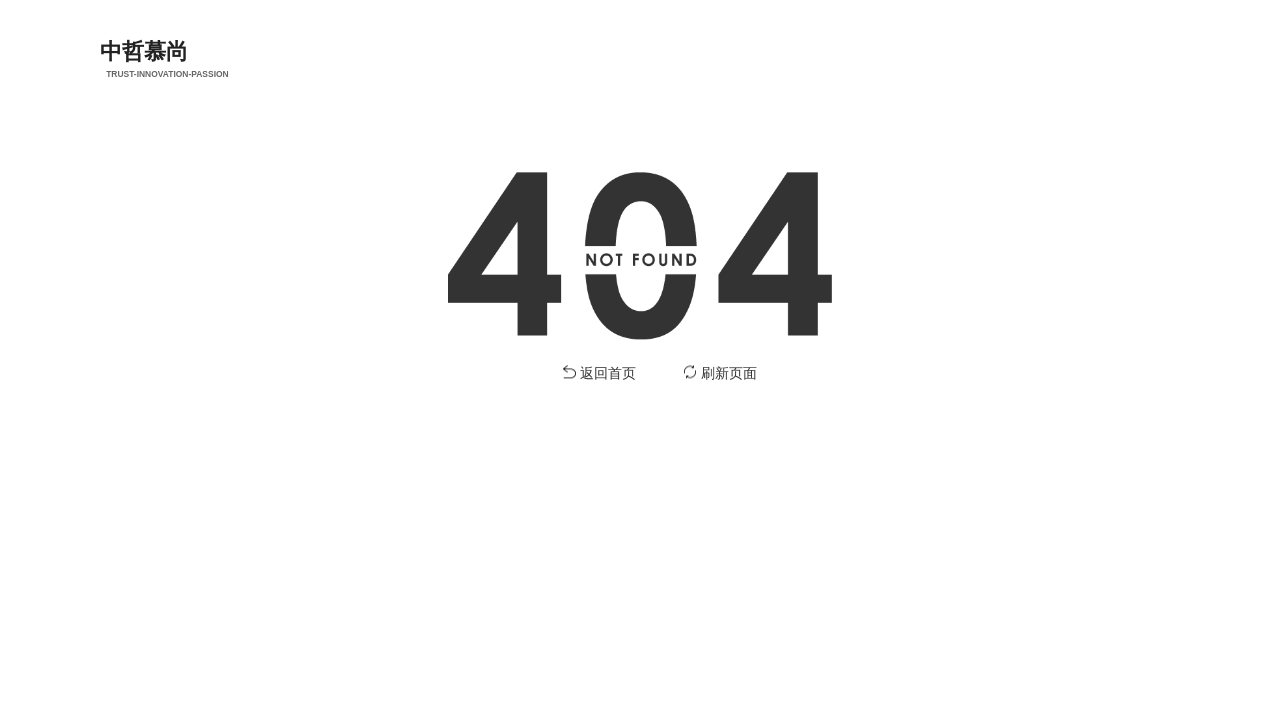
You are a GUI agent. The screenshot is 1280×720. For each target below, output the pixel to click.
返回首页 (608, 374)
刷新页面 (729, 374)
